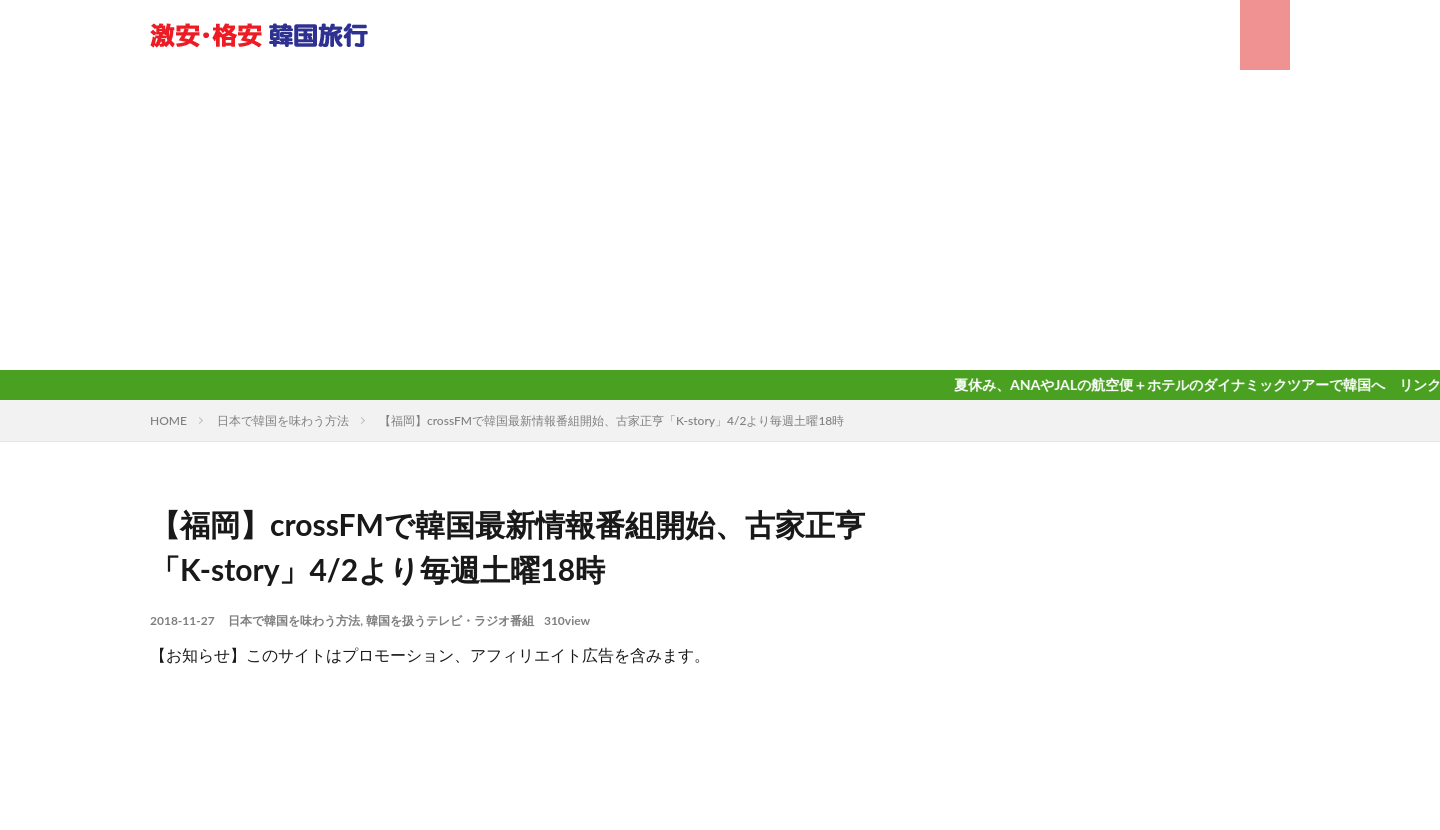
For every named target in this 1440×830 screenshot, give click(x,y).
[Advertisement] (720, 220)
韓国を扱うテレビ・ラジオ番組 (450, 620)
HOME (168, 420)
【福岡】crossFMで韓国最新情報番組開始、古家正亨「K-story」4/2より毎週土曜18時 (611, 420)
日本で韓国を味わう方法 (283, 420)
